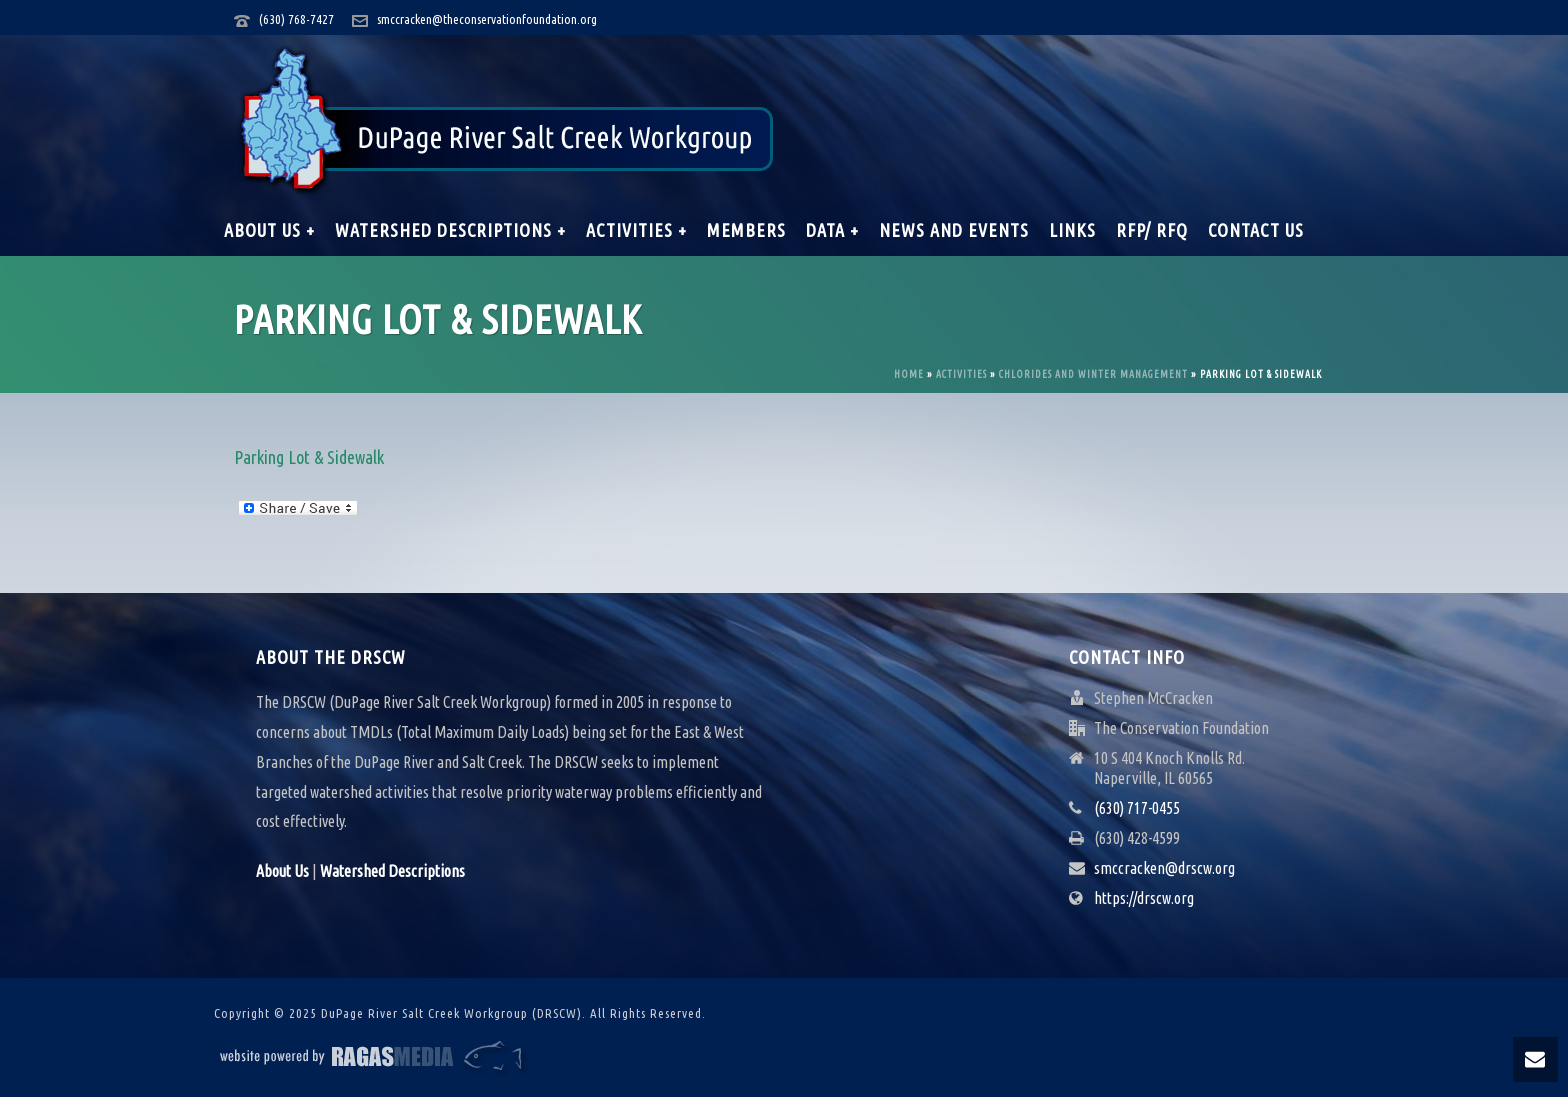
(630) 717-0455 (1137, 808)
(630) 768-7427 (296, 19)
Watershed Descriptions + (450, 230)
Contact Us (1256, 230)
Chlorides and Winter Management (1093, 374)
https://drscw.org (1144, 898)
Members (746, 230)
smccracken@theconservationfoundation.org (487, 19)
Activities (961, 374)
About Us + (269, 230)
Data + (832, 230)
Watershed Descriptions (392, 871)
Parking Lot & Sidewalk (309, 457)
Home (909, 374)
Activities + (636, 230)
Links (1072, 230)
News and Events (954, 230)
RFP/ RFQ (1152, 230)
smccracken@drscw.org (1164, 868)
